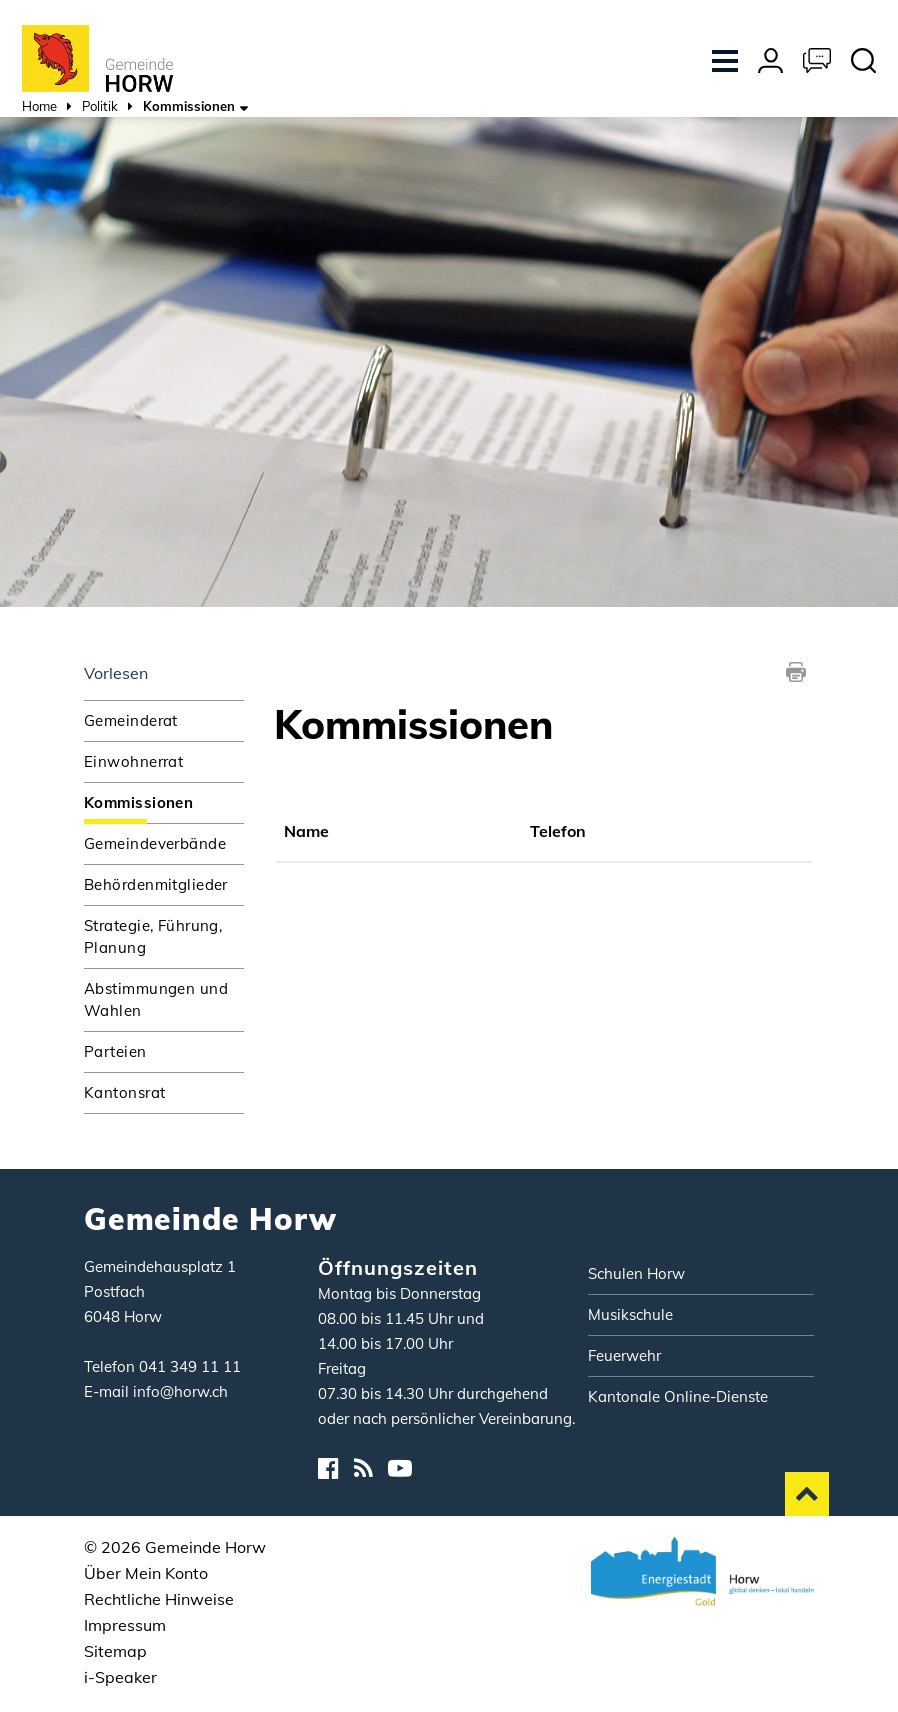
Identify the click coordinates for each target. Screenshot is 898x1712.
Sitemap (115, 1651)
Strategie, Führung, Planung (153, 936)
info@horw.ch (180, 1391)
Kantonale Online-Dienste (678, 1396)
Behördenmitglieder (156, 884)
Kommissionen (164, 801)
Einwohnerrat (133, 761)
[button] (100, 108)
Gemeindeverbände (155, 843)
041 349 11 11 (190, 1366)
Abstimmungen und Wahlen (156, 999)
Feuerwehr (624, 1355)
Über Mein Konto (146, 1573)
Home (39, 106)
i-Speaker (120, 1677)
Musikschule (630, 1314)
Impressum (125, 1625)
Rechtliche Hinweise (159, 1599)
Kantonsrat (124, 1092)
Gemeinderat (131, 720)
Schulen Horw (636, 1273)
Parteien (115, 1051)
